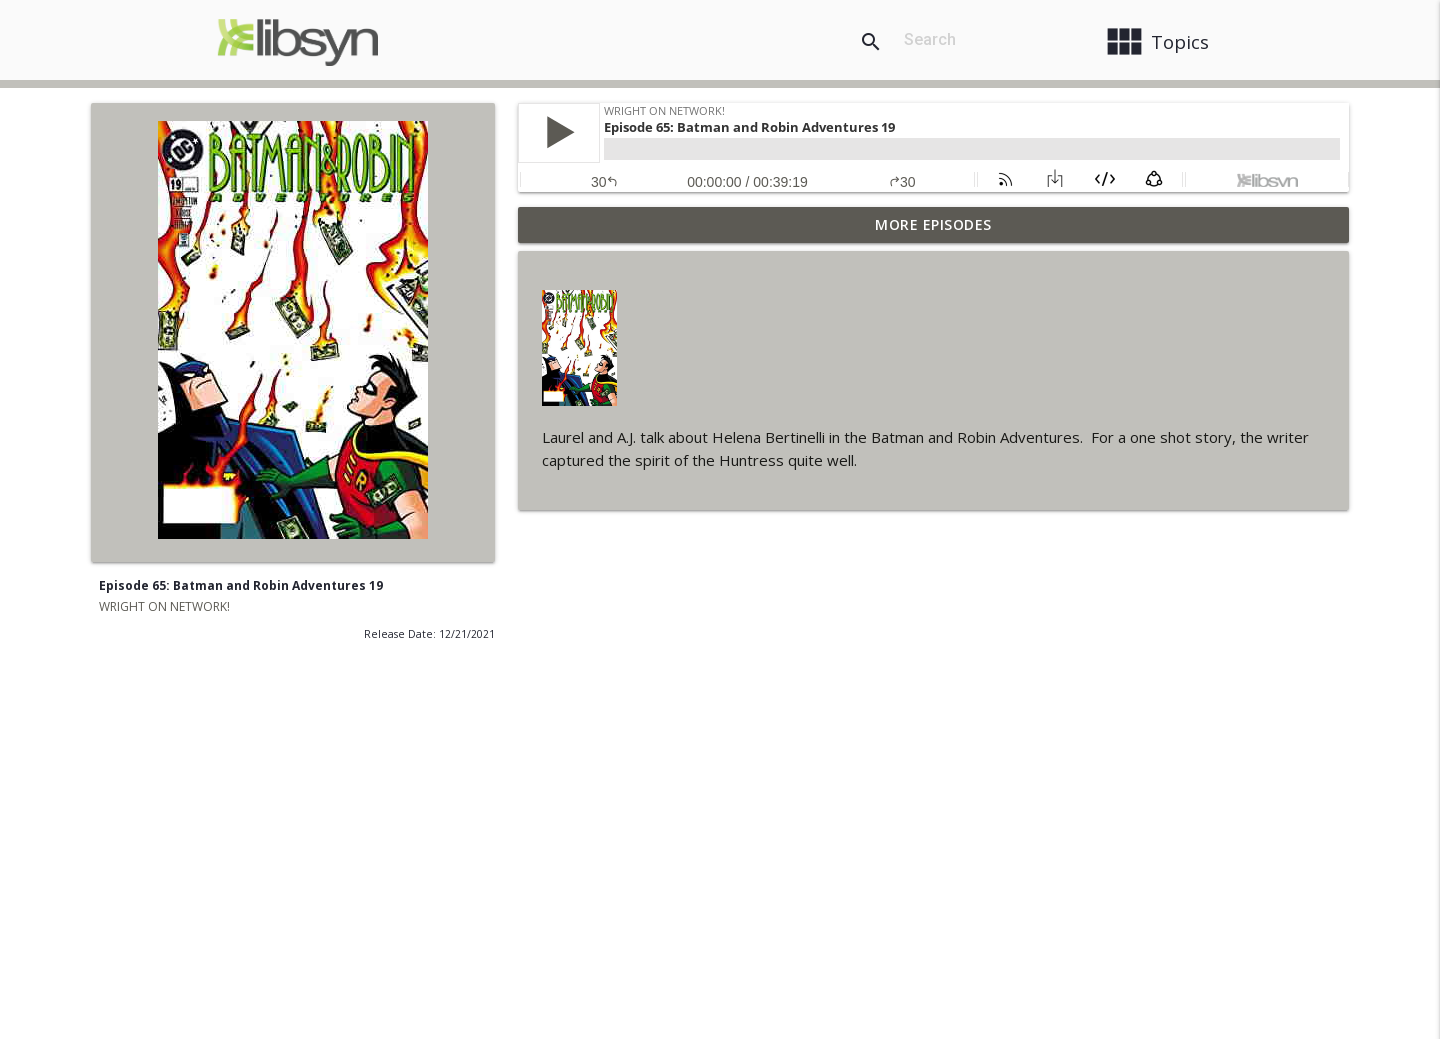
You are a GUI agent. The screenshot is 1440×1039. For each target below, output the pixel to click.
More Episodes (933, 224)
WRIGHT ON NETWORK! (164, 606)
